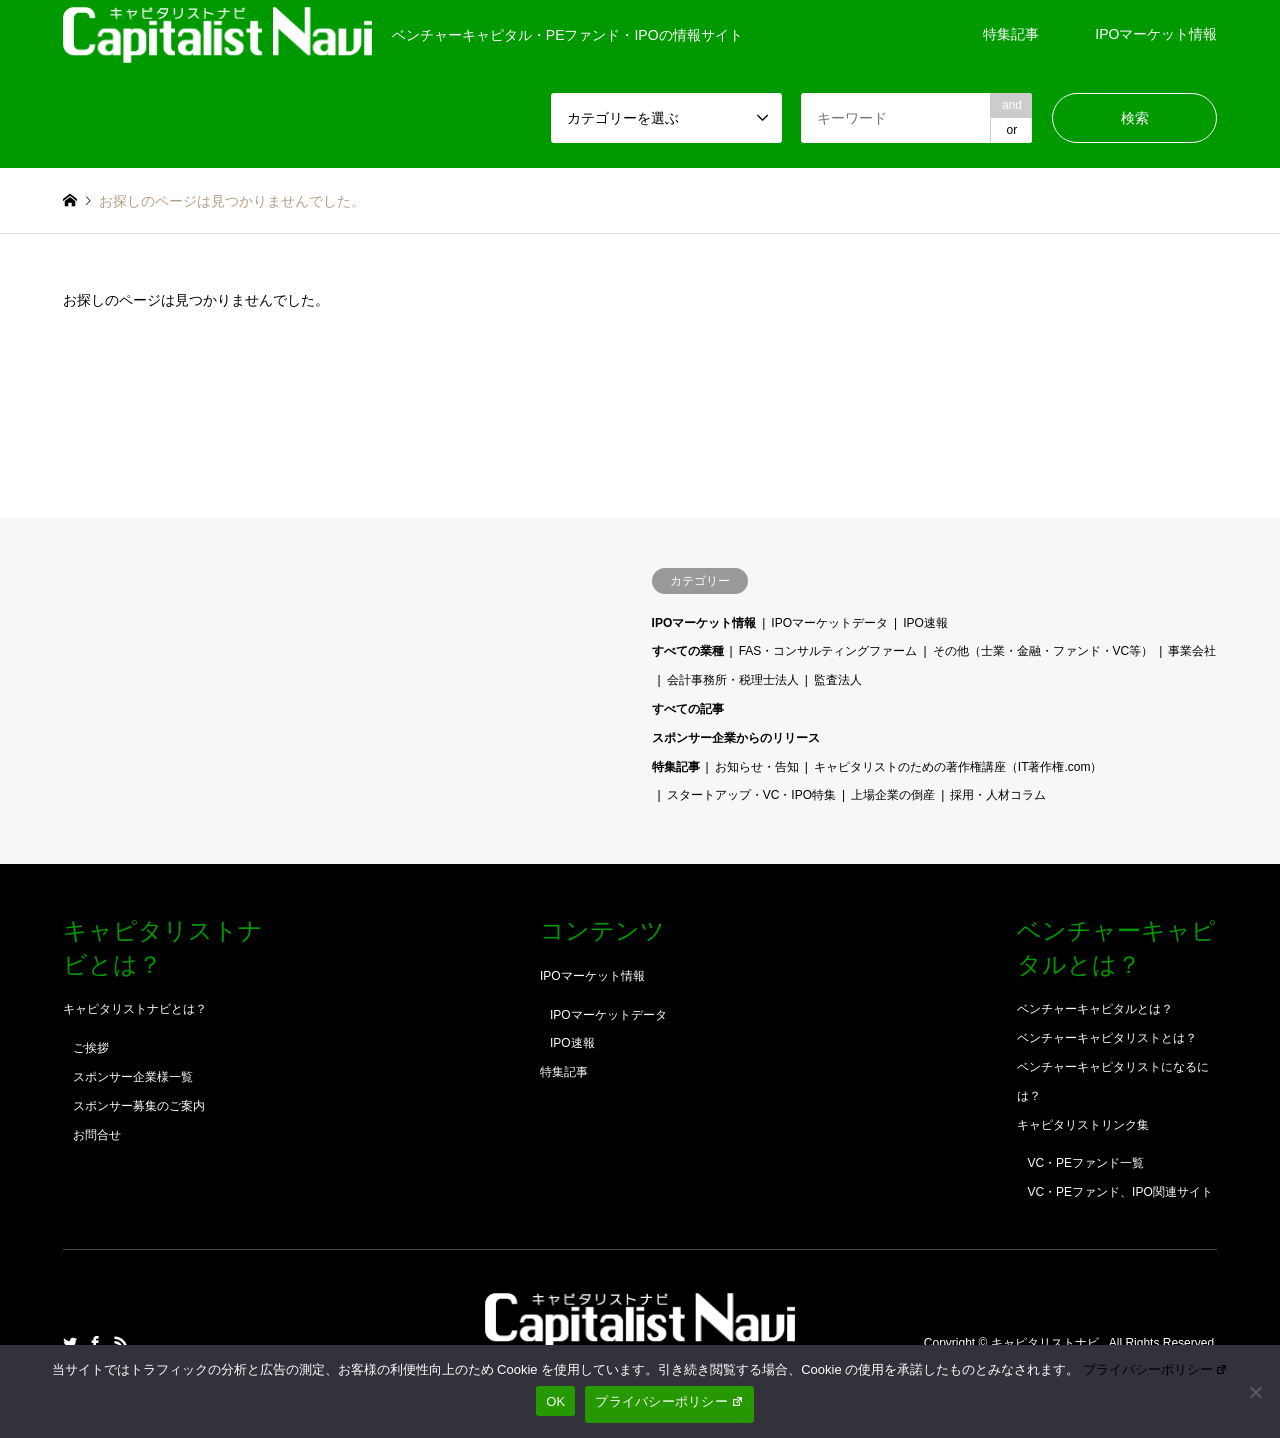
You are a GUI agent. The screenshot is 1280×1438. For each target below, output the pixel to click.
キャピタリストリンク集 (1083, 1125)
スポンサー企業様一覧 (133, 1077)
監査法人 (838, 680)
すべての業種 (688, 651)
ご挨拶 (91, 1048)
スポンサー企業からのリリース (736, 738)
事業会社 (1192, 651)
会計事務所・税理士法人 (733, 680)
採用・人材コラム (998, 795)
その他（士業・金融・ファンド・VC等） (1043, 651)
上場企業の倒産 (893, 795)
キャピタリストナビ (1046, 1343)
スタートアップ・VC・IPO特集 (751, 795)
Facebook (95, 1343)
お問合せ (97, 1135)
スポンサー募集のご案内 (139, 1106)
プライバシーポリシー (1156, 1369)
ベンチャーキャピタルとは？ (1095, 1009)
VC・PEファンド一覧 (1085, 1163)
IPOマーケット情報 (1156, 34)
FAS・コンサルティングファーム (828, 651)
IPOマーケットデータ (829, 623)
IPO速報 (925, 623)
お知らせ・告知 (757, 767)
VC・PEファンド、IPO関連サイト (1119, 1192)
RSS (121, 1343)
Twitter (70, 1343)
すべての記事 (688, 709)
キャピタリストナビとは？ (135, 1009)
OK (555, 1401)
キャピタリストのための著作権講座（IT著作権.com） (958, 767)
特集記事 (1011, 34)
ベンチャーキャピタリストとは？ (1107, 1038)
